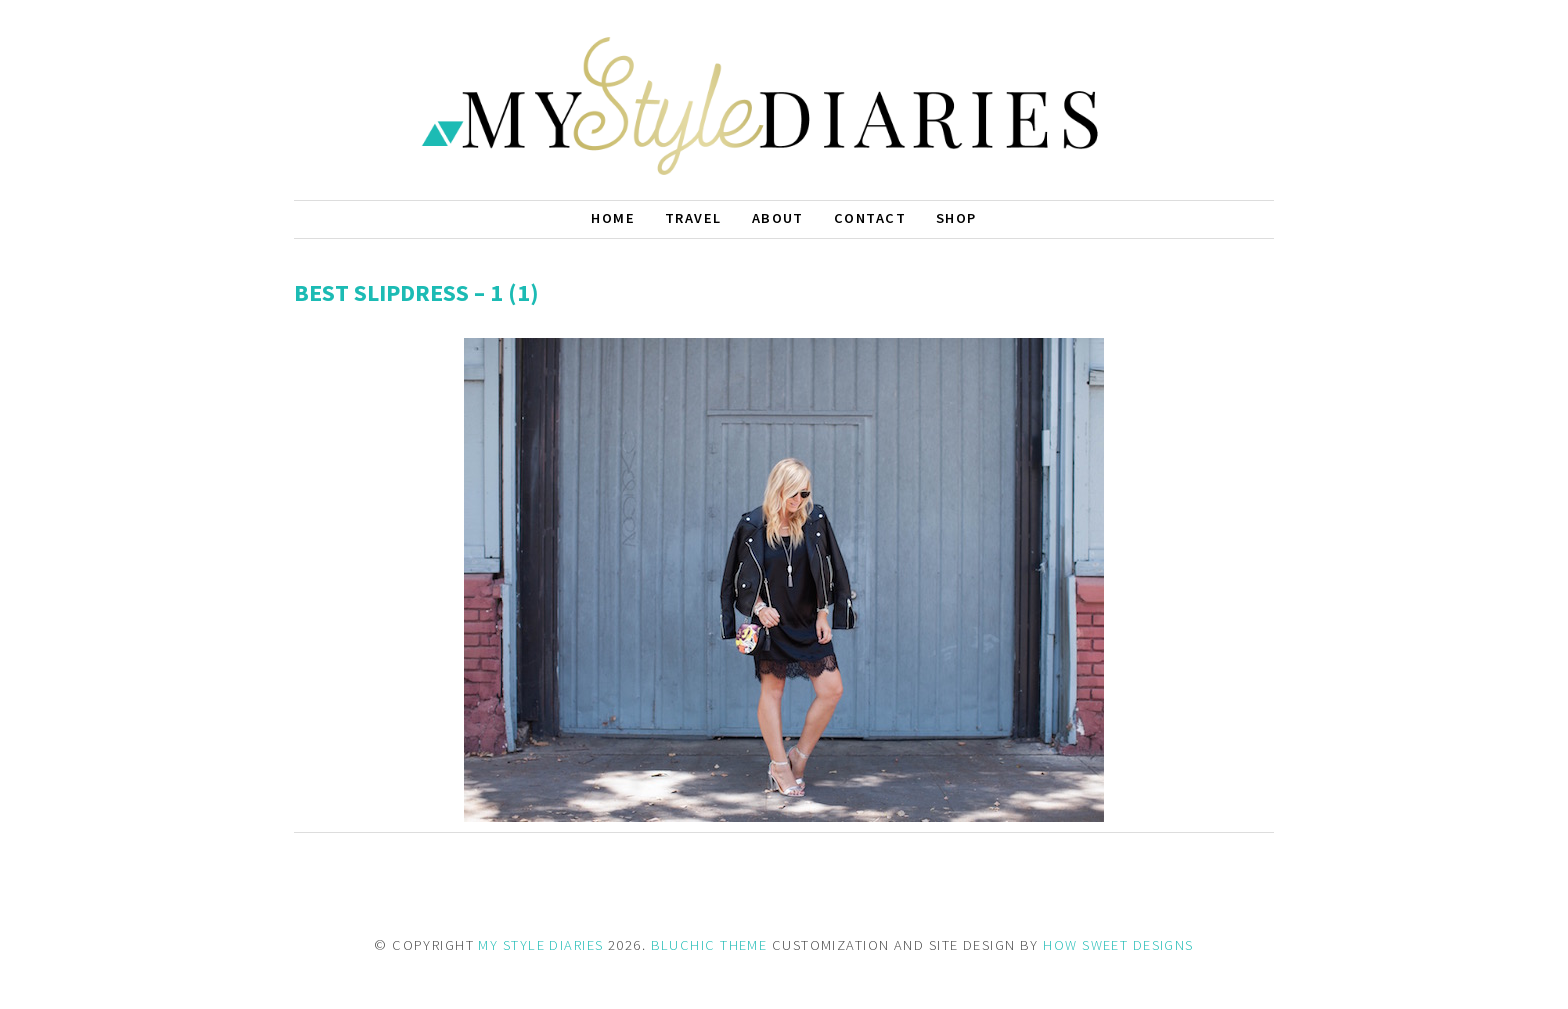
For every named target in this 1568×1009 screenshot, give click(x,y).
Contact (870, 218)
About (778, 218)
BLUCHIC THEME (709, 945)
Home (613, 218)
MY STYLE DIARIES (540, 945)
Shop (956, 218)
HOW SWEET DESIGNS (1118, 945)
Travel (693, 218)
